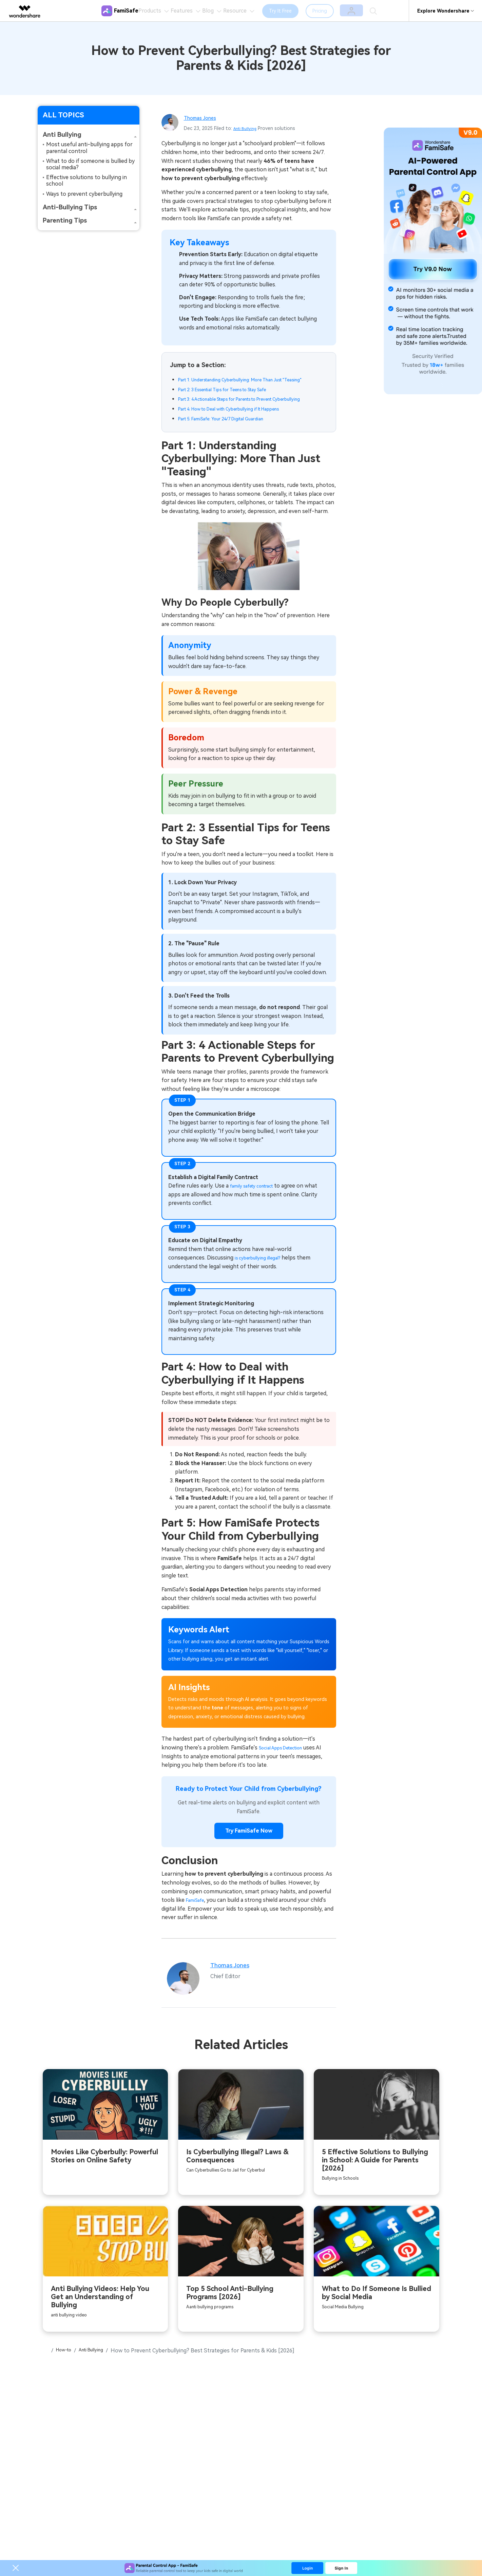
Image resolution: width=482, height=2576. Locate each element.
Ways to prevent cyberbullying (84, 194)
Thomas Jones (204, 117)
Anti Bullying (247, 128)
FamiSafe (197, 1921)
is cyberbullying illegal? (263, 1277)
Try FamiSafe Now (248, 1851)
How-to (68, 2375)
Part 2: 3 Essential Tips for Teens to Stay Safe (235, 399)
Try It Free (299, 11)
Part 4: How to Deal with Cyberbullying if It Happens (243, 428)
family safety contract (257, 1205)
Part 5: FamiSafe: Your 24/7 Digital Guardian (231, 438)
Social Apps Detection (286, 1767)
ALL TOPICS (63, 115)
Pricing (339, 11)
